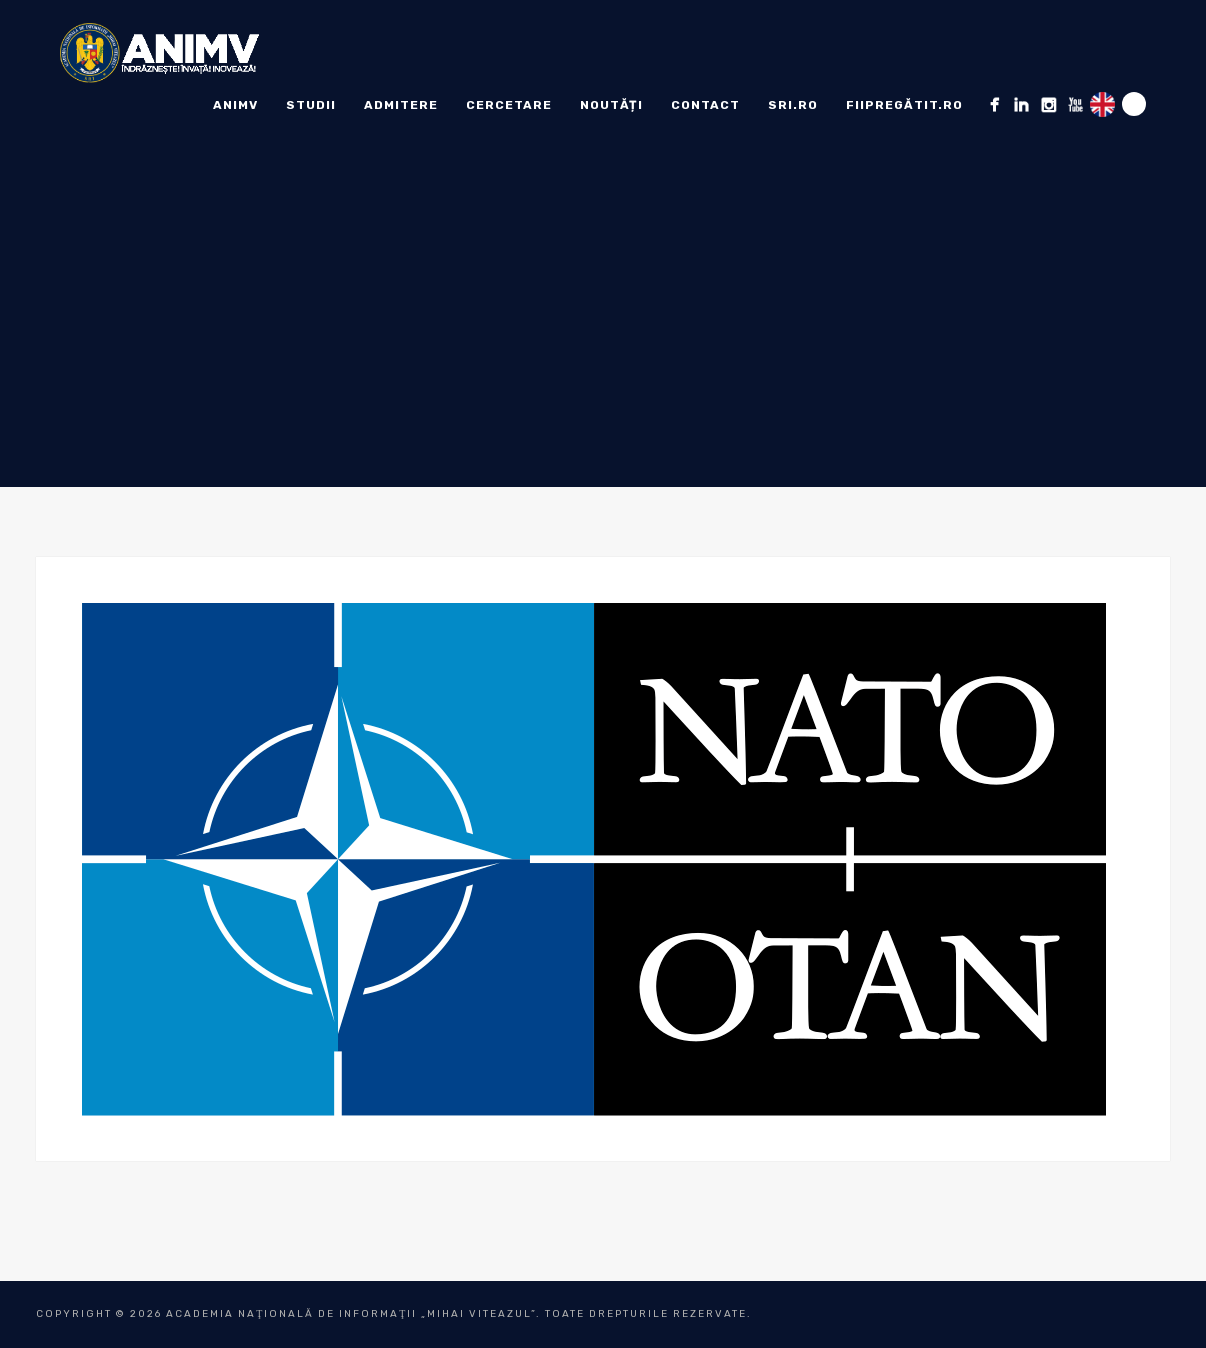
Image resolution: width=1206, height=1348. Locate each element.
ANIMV (235, 105)
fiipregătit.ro (904, 105)
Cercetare (509, 105)
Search (1134, 104)
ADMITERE (401, 105)
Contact (705, 105)
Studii (311, 105)
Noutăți (611, 105)
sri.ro (793, 105)
